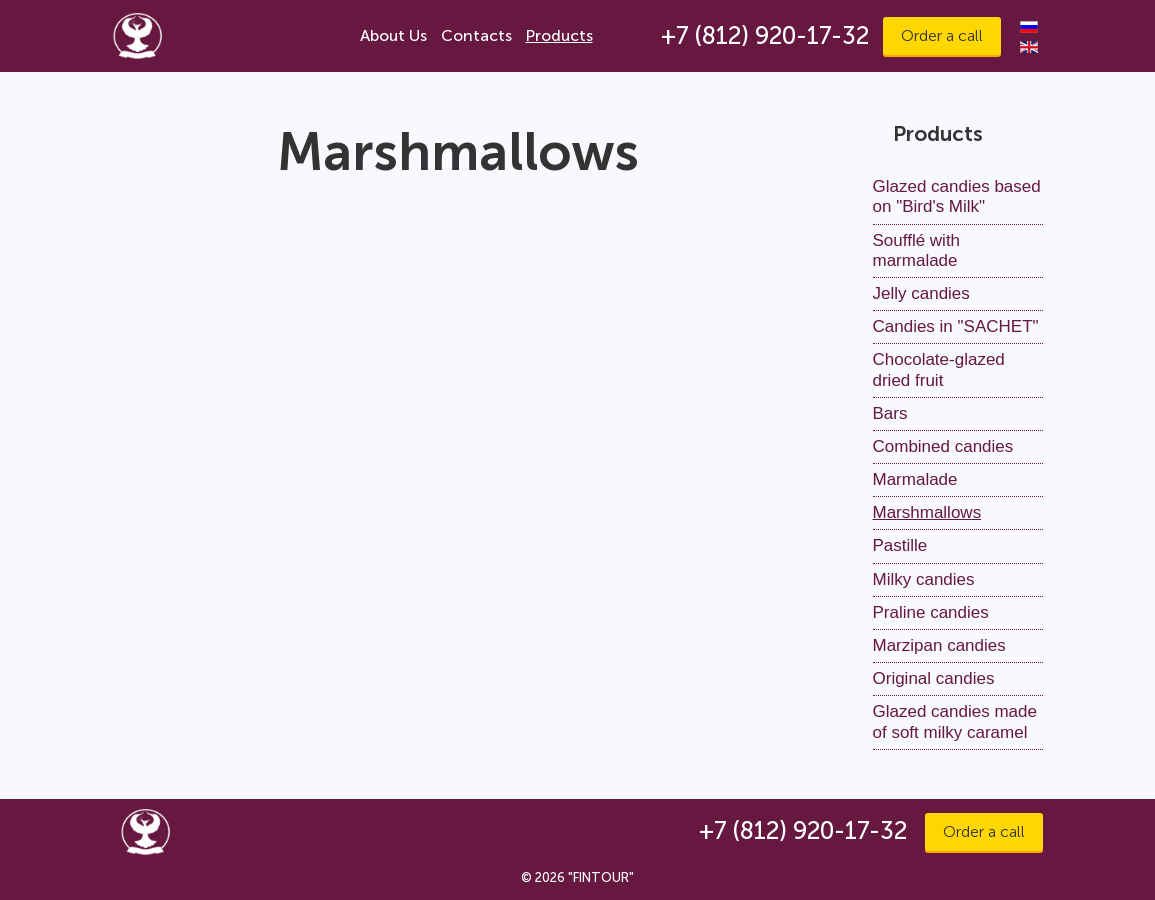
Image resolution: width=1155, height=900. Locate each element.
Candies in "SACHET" (956, 326)
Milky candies (924, 579)
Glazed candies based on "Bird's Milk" (957, 196)
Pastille (900, 545)
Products (559, 35)
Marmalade (915, 479)
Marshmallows (927, 512)
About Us (393, 35)
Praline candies (931, 612)
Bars (890, 413)
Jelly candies (921, 293)
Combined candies (943, 446)
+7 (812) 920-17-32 (765, 35)
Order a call (942, 35)
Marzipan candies (939, 645)
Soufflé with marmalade (917, 250)
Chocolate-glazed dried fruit (939, 369)
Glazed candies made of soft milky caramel (955, 721)
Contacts (476, 35)
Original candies (934, 678)
